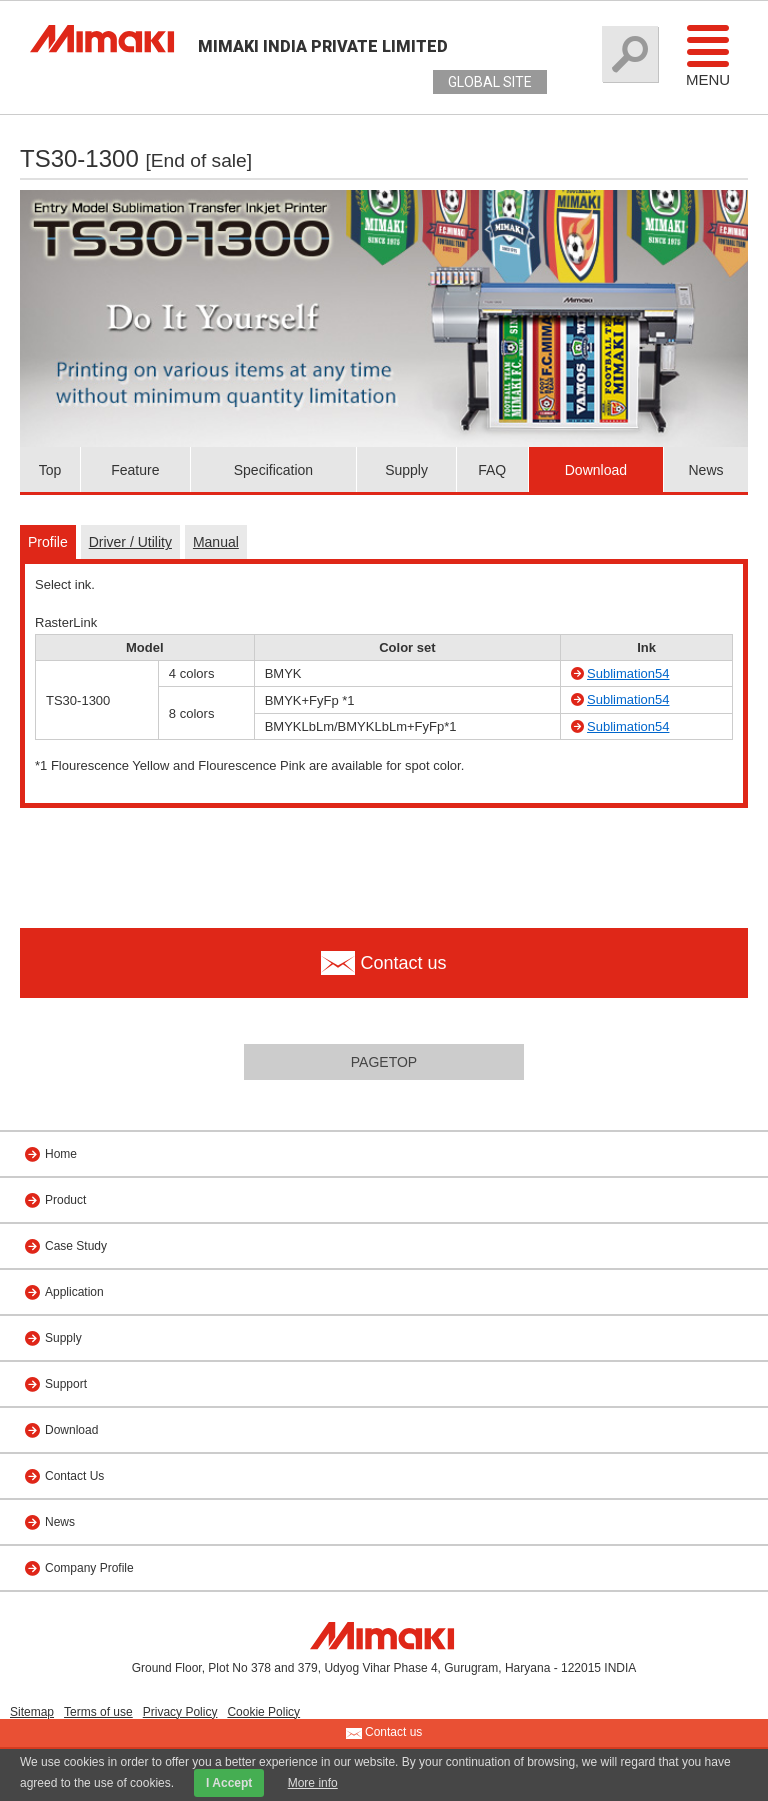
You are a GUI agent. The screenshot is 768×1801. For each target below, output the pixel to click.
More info (313, 1783)
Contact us (384, 1733)
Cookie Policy (263, 1712)
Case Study (76, 1246)
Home (61, 1154)
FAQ (492, 470)
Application (74, 1292)
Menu (708, 55)
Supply (406, 470)
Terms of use (98, 1712)
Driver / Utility (130, 542)
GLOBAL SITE (490, 82)
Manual (216, 542)
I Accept (229, 1783)
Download (596, 470)
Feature (135, 470)
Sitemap (32, 1712)
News (705, 470)
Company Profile (89, 1568)
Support (66, 1384)
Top (50, 470)
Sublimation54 (628, 673)
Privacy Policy (180, 1712)
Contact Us (74, 1476)
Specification (273, 470)
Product (65, 1200)
